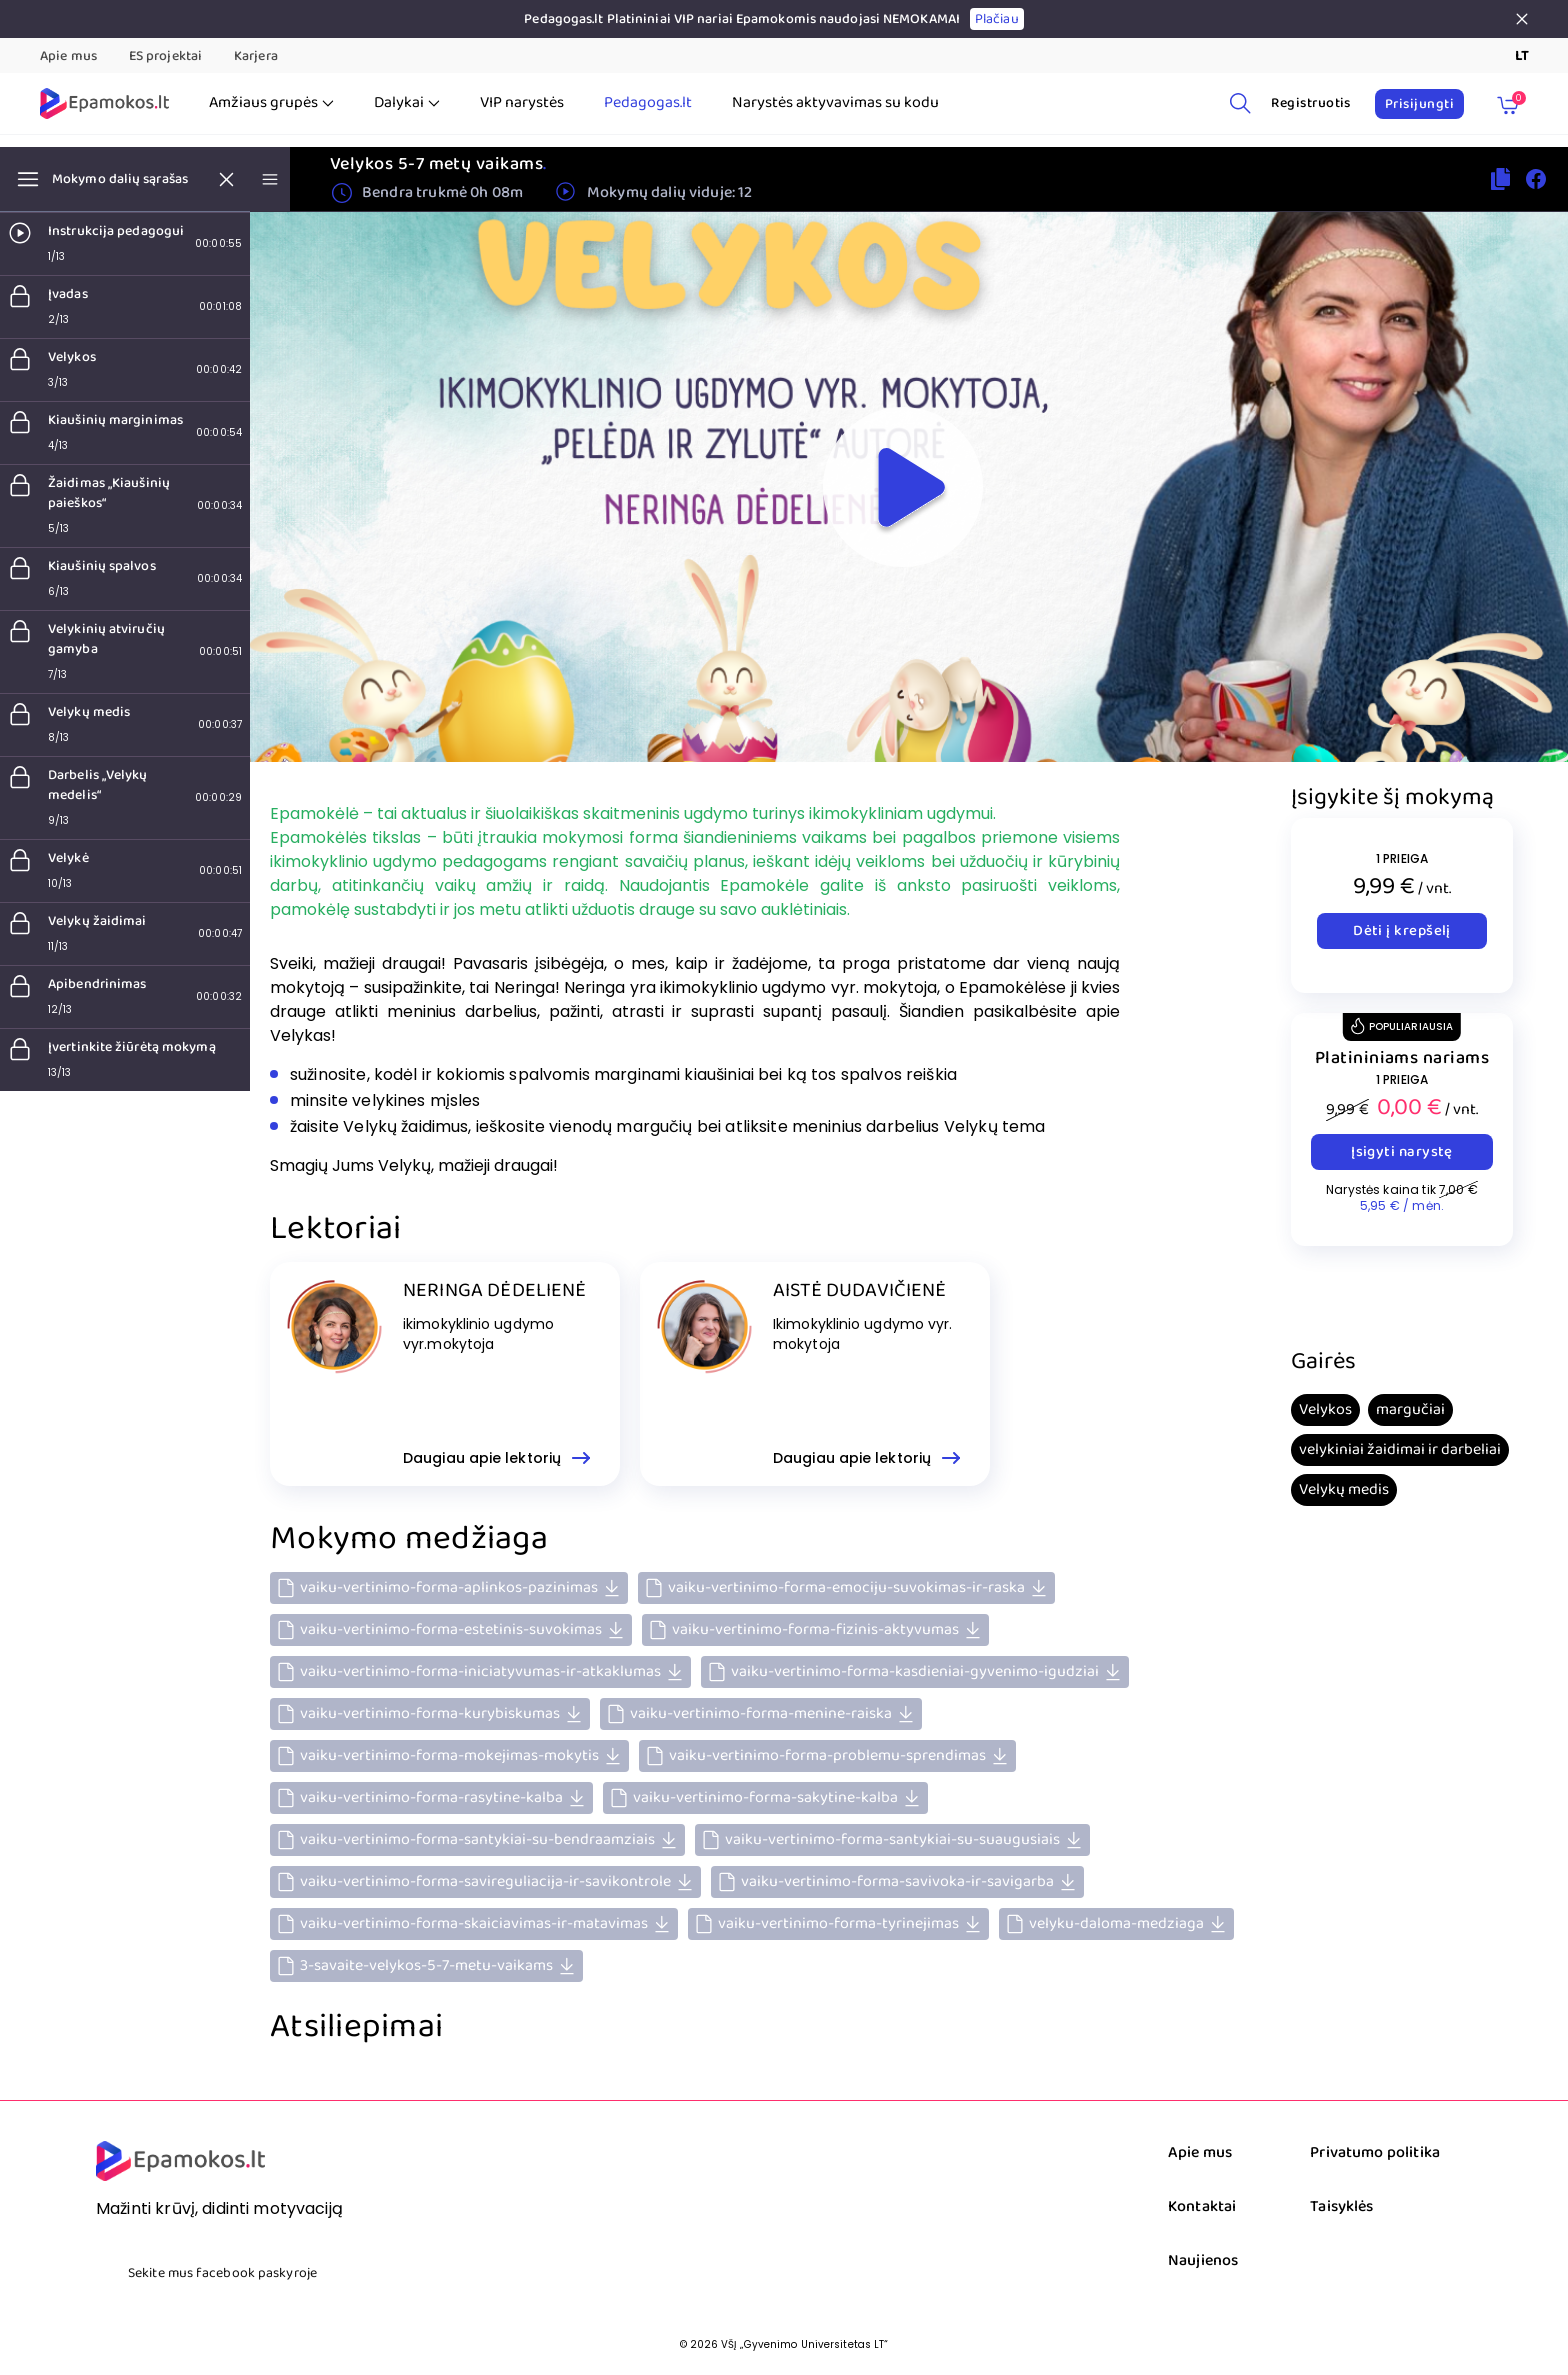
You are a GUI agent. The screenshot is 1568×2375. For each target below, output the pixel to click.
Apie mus (68, 56)
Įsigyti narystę (1402, 1152)
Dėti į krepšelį (1402, 931)
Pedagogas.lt (648, 103)
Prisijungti (1419, 104)
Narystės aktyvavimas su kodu (835, 103)
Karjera (256, 56)
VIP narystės (522, 103)
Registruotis (1311, 103)
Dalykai (407, 103)
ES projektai (165, 56)
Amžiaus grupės (271, 103)
